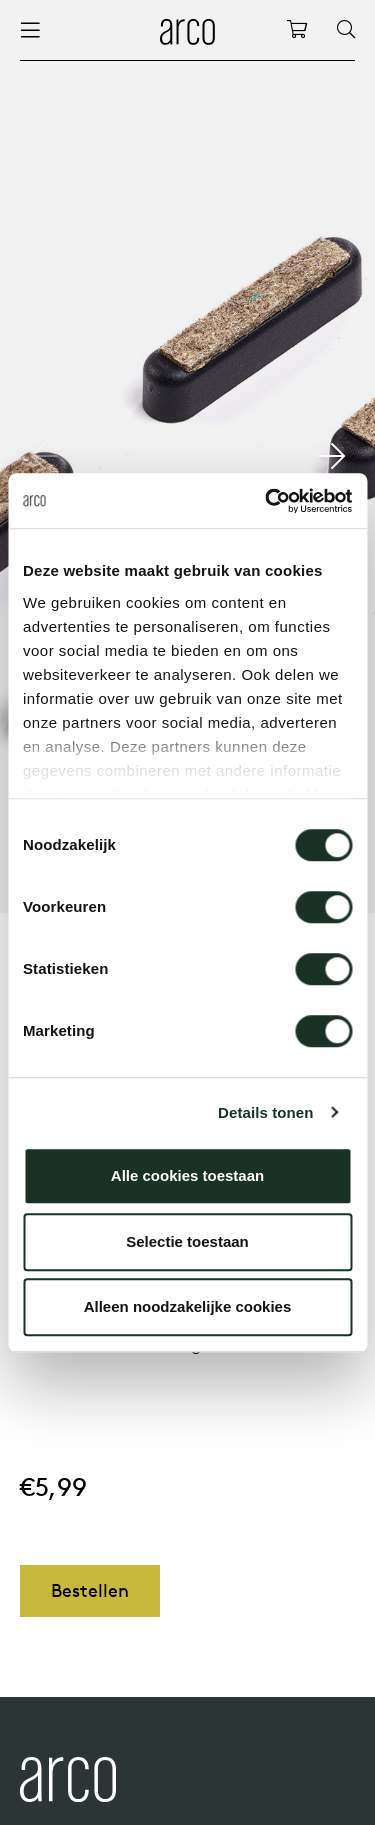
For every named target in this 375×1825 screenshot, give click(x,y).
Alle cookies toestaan (187, 1175)
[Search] (346, 30)
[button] (331, 456)
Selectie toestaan (187, 1241)
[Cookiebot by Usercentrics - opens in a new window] (267, 501)
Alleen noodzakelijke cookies (188, 1306)
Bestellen (90, 1590)
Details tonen (265, 1112)
